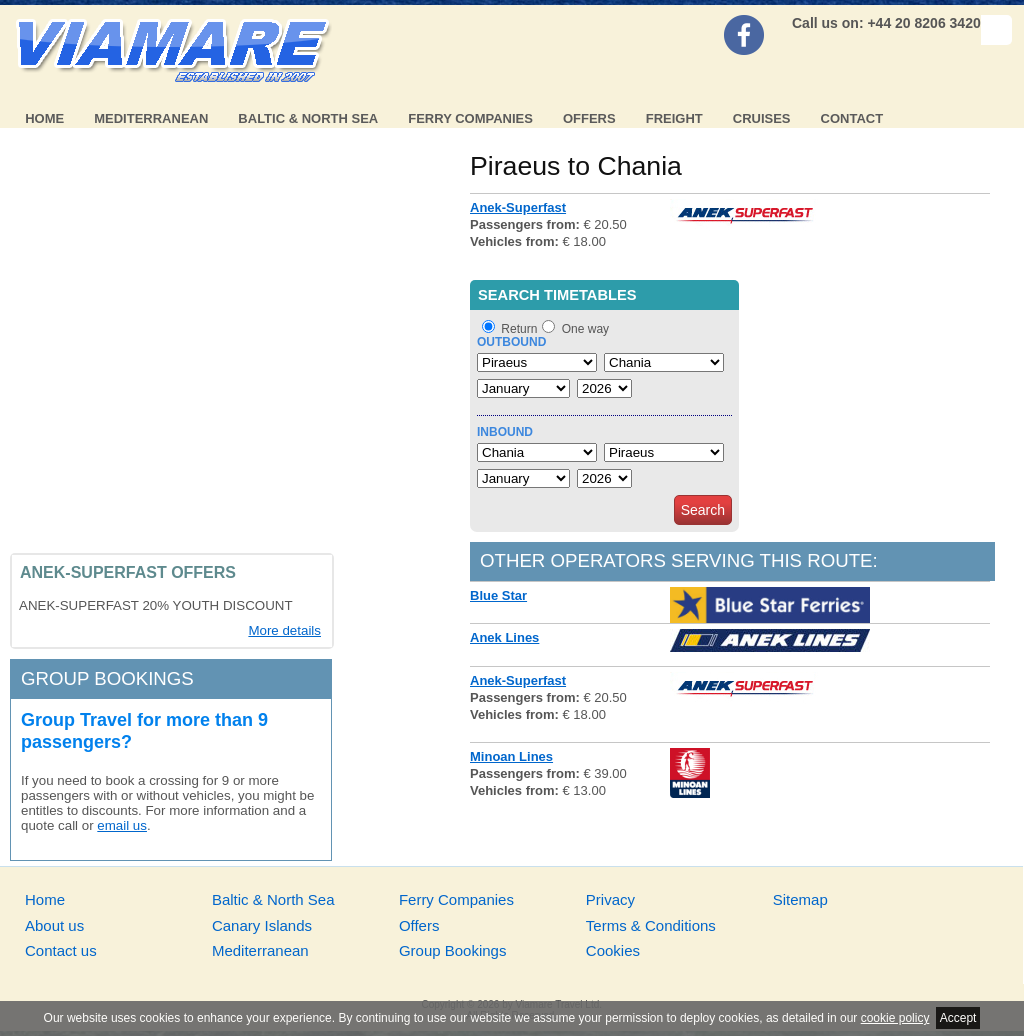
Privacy (610, 899)
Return (519, 329)
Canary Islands (262, 925)
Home (44, 118)
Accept (958, 1018)
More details (284, 630)
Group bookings (107, 678)
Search (703, 510)
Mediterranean (151, 118)
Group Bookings (453, 950)
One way (585, 329)
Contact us (61, 950)
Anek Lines (504, 637)
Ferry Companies (470, 118)
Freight (674, 118)
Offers (589, 118)
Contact (852, 118)
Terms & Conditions (651, 925)
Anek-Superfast (518, 207)
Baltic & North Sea (308, 118)
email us (122, 825)
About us (54, 925)
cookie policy (895, 1018)
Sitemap (800, 899)
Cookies (613, 950)
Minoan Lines (511, 756)
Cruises (762, 118)
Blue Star (498, 595)
